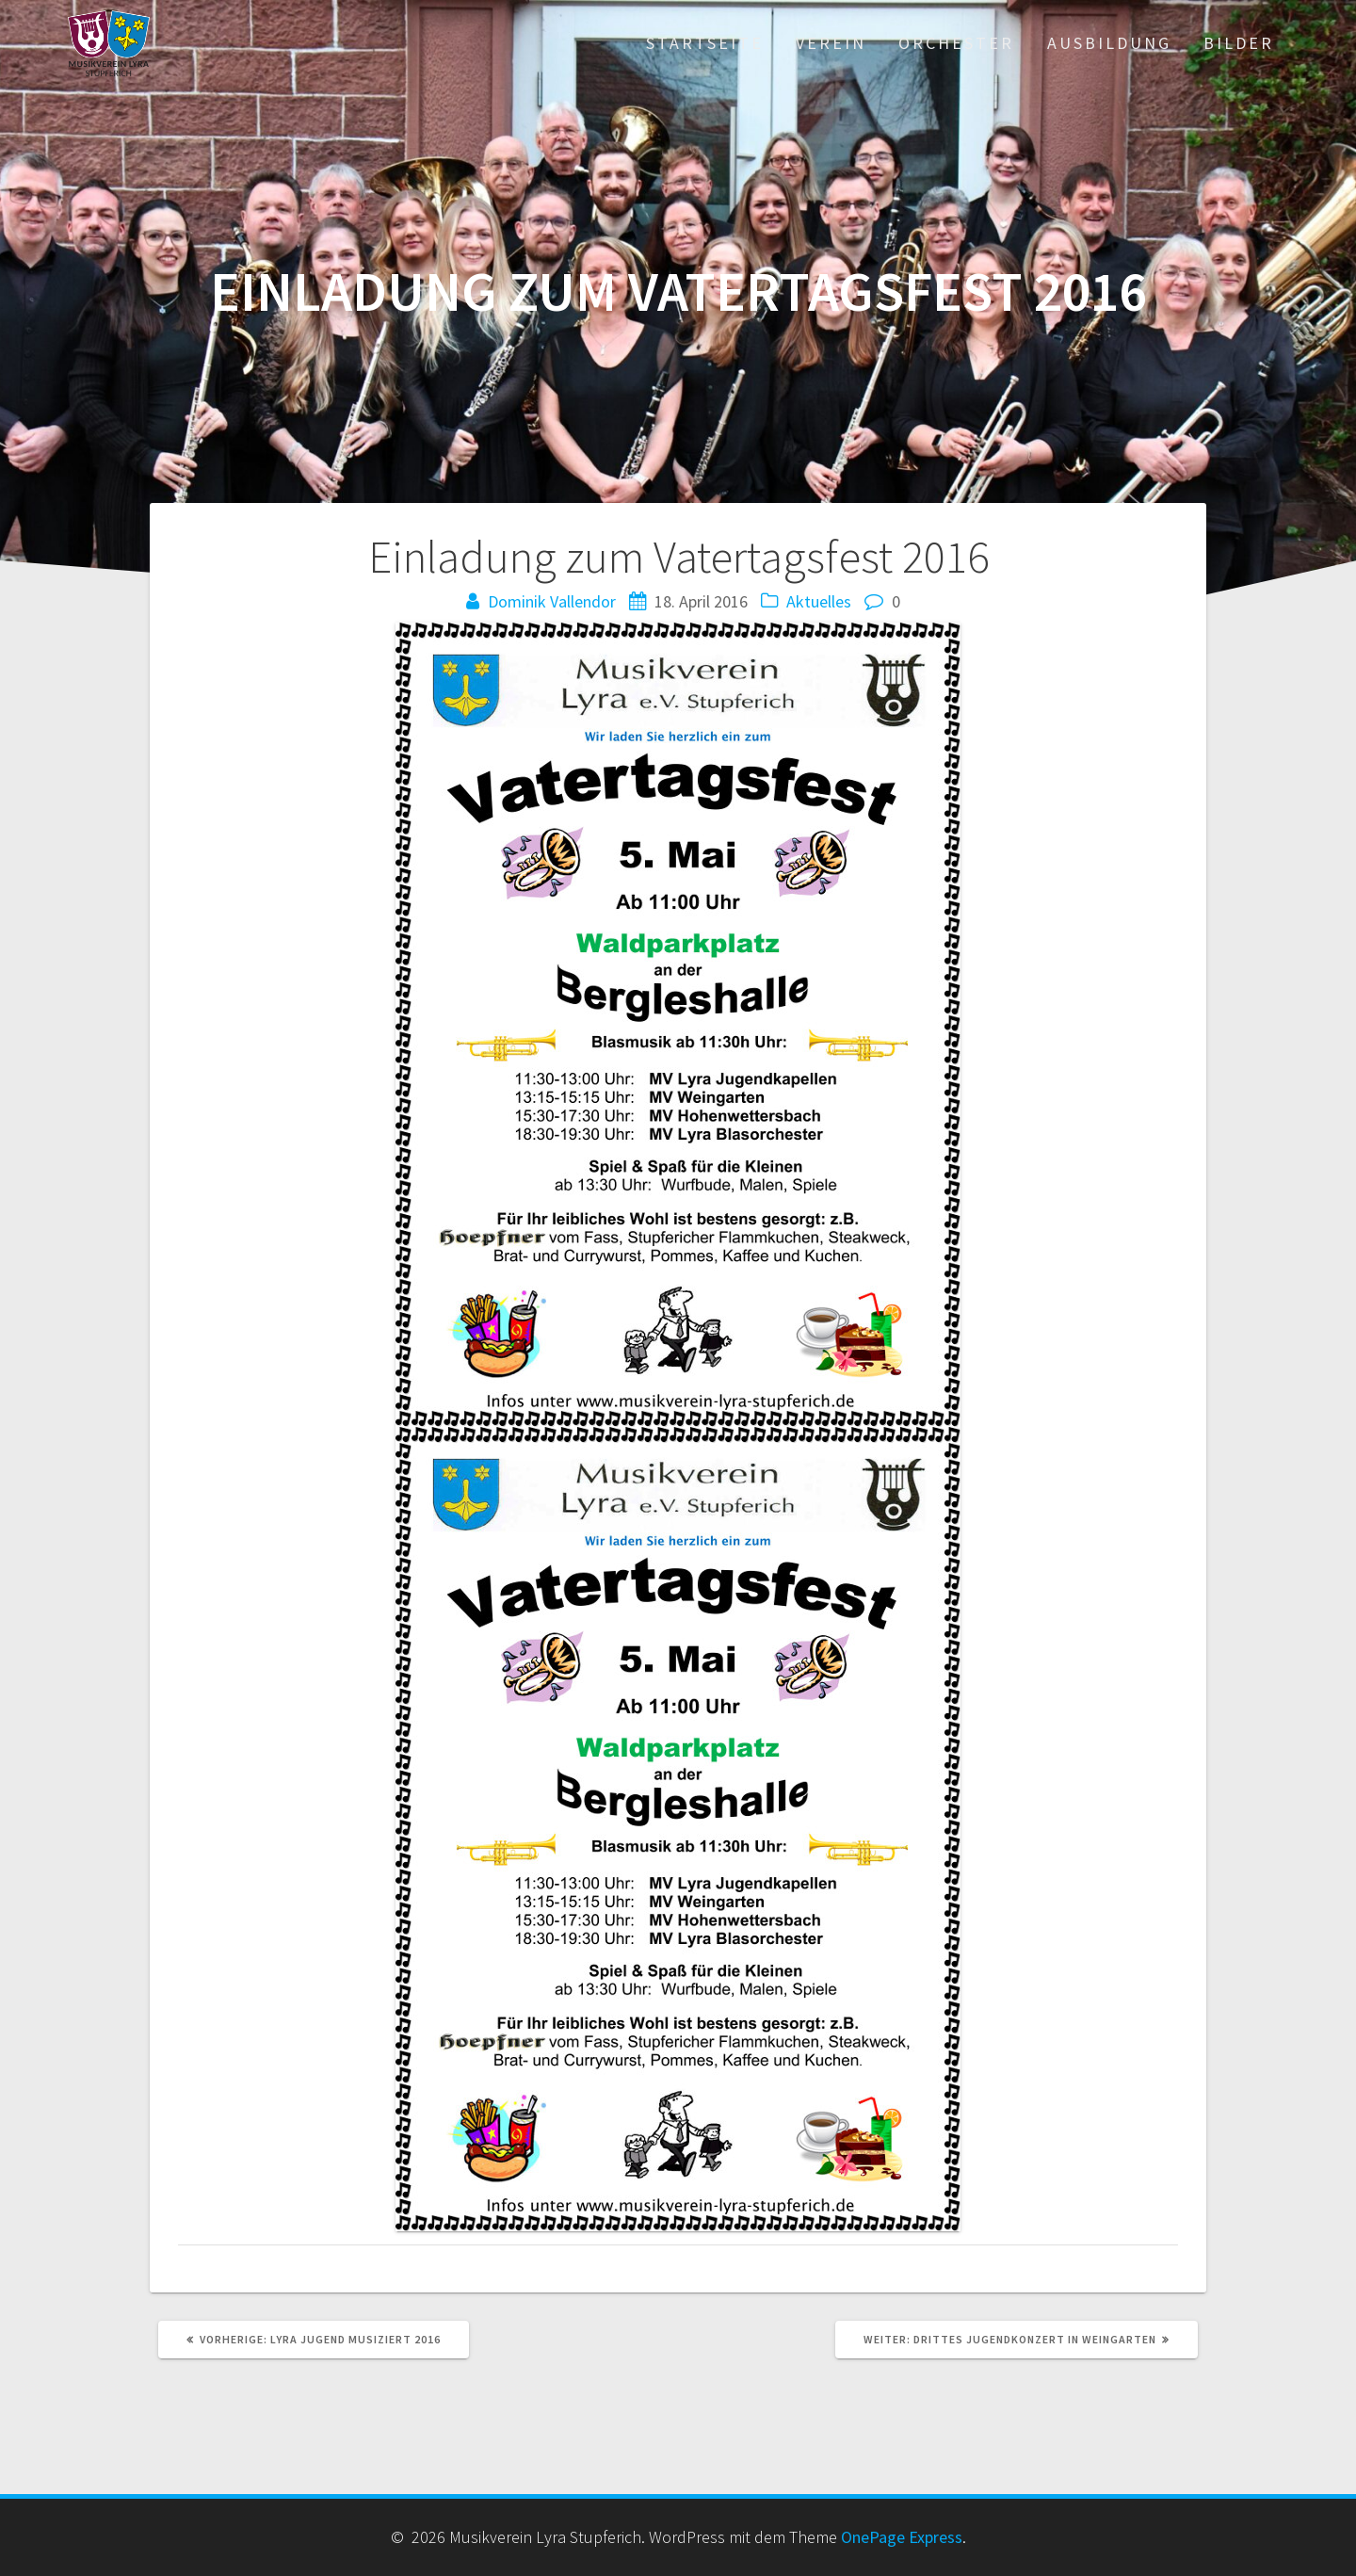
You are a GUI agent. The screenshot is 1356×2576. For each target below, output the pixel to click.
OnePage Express (901, 2537)
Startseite (705, 43)
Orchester (956, 43)
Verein (831, 43)
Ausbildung (1109, 43)
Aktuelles (818, 601)
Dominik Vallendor (552, 601)
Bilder (1238, 43)
